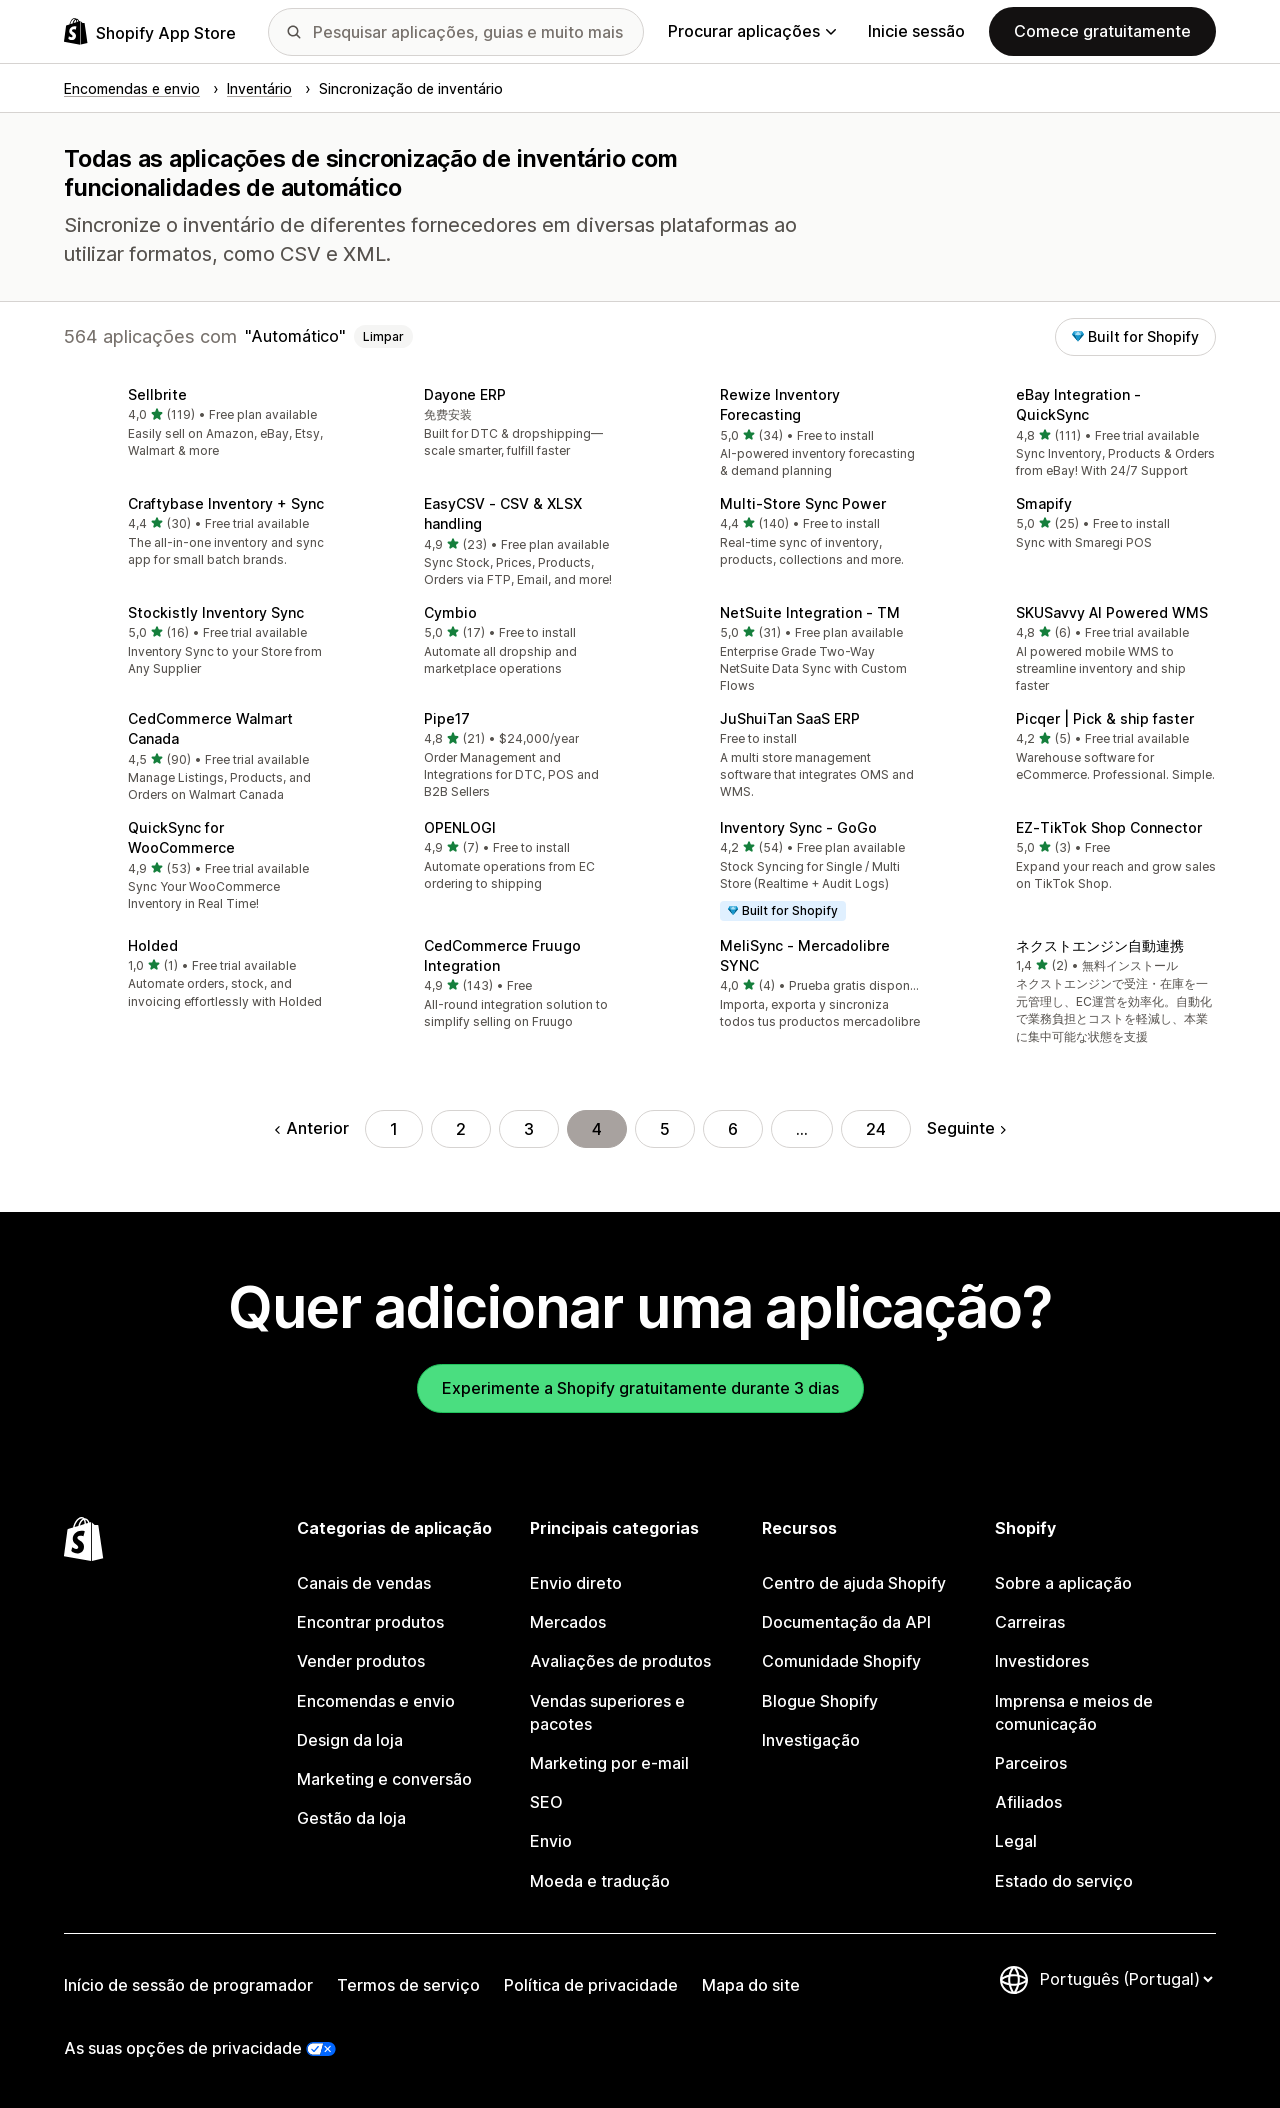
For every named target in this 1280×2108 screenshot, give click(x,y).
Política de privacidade (591, 1985)
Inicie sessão (916, 31)
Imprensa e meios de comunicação (1074, 1712)
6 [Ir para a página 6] (733, 1129)
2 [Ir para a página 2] (461, 1129)
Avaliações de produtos (620, 1661)
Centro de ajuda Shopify (854, 1583)
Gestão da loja (351, 1818)
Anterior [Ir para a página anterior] (312, 1128)
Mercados (568, 1622)
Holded (153, 945)
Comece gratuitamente (1102, 31)
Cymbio (450, 612)
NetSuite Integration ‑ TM (810, 612)
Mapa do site (751, 1985)
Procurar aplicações (752, 31)
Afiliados (1028, 1802)
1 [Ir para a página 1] (394, 1129)
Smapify (1044, 503)
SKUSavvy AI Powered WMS (1112, 612)
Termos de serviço (408, 1985)
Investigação (811, 1740)
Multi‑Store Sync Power (803, 503)
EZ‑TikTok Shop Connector (1109, 827)
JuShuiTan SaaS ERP (790, 718)
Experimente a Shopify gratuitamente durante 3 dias (640, 1388)
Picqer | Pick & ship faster (1105, 718)
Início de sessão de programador (188, 1985)
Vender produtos (361, 1661)
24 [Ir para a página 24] (876, 1129)
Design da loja (350, 1740)
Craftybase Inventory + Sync (226, 503)
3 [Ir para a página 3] (529, 1129)
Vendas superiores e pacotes (607, 1712)
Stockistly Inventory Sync (216, 612)
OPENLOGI (460, 827)
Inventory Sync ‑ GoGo (798, 827)
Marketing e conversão (384, 1779)
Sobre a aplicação (1063, 1583)
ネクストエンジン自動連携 (1100, 945)
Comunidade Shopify (841, 1661)
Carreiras (1030, 1622)
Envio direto (576, 1583)
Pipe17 (447, 718)
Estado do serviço (1064, 1881)
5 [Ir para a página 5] (665, 1129)
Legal (1016, 1841)
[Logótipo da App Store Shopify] (150, 31)
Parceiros (1031, 1763)
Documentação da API (846, 1622)
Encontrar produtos (370, 1622)
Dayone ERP (465, 394)
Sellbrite (157, 394)
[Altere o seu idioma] (1126, 1979)
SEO (546, 1802)
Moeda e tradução (600, 1881)
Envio (551, 1841)
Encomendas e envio (376, 1701)
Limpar (383, 336)
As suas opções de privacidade (183, 2048)
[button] (196, 424)
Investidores (1042, 1661)
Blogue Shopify (820, 1701)
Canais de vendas (364, 1583)
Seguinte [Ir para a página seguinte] (966, 1128)
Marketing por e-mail (609, 1763)
